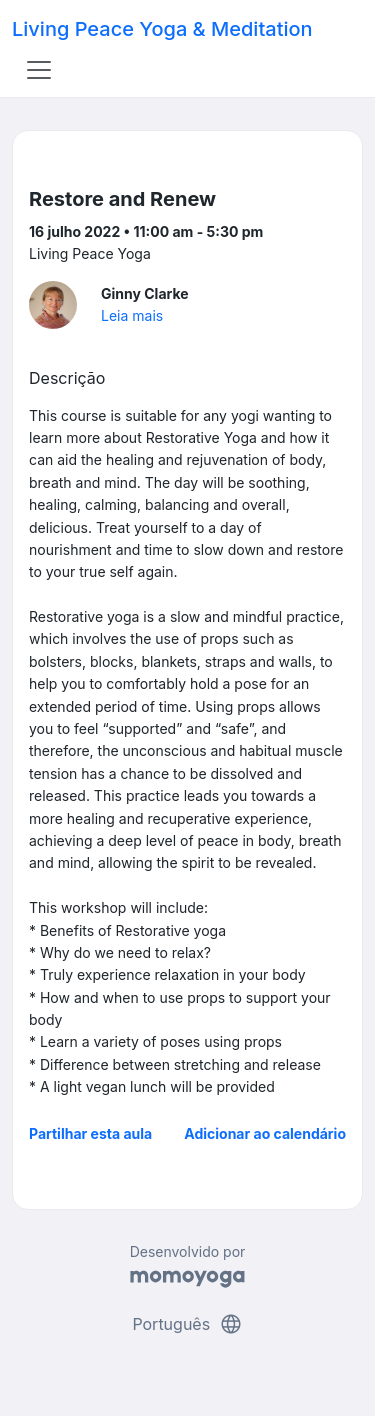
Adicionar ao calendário (265, 1133)
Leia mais (132, 315)
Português (187, 1324)
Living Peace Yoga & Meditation (162, 29)
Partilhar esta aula (90, 1133)
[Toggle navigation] (39, 70)
